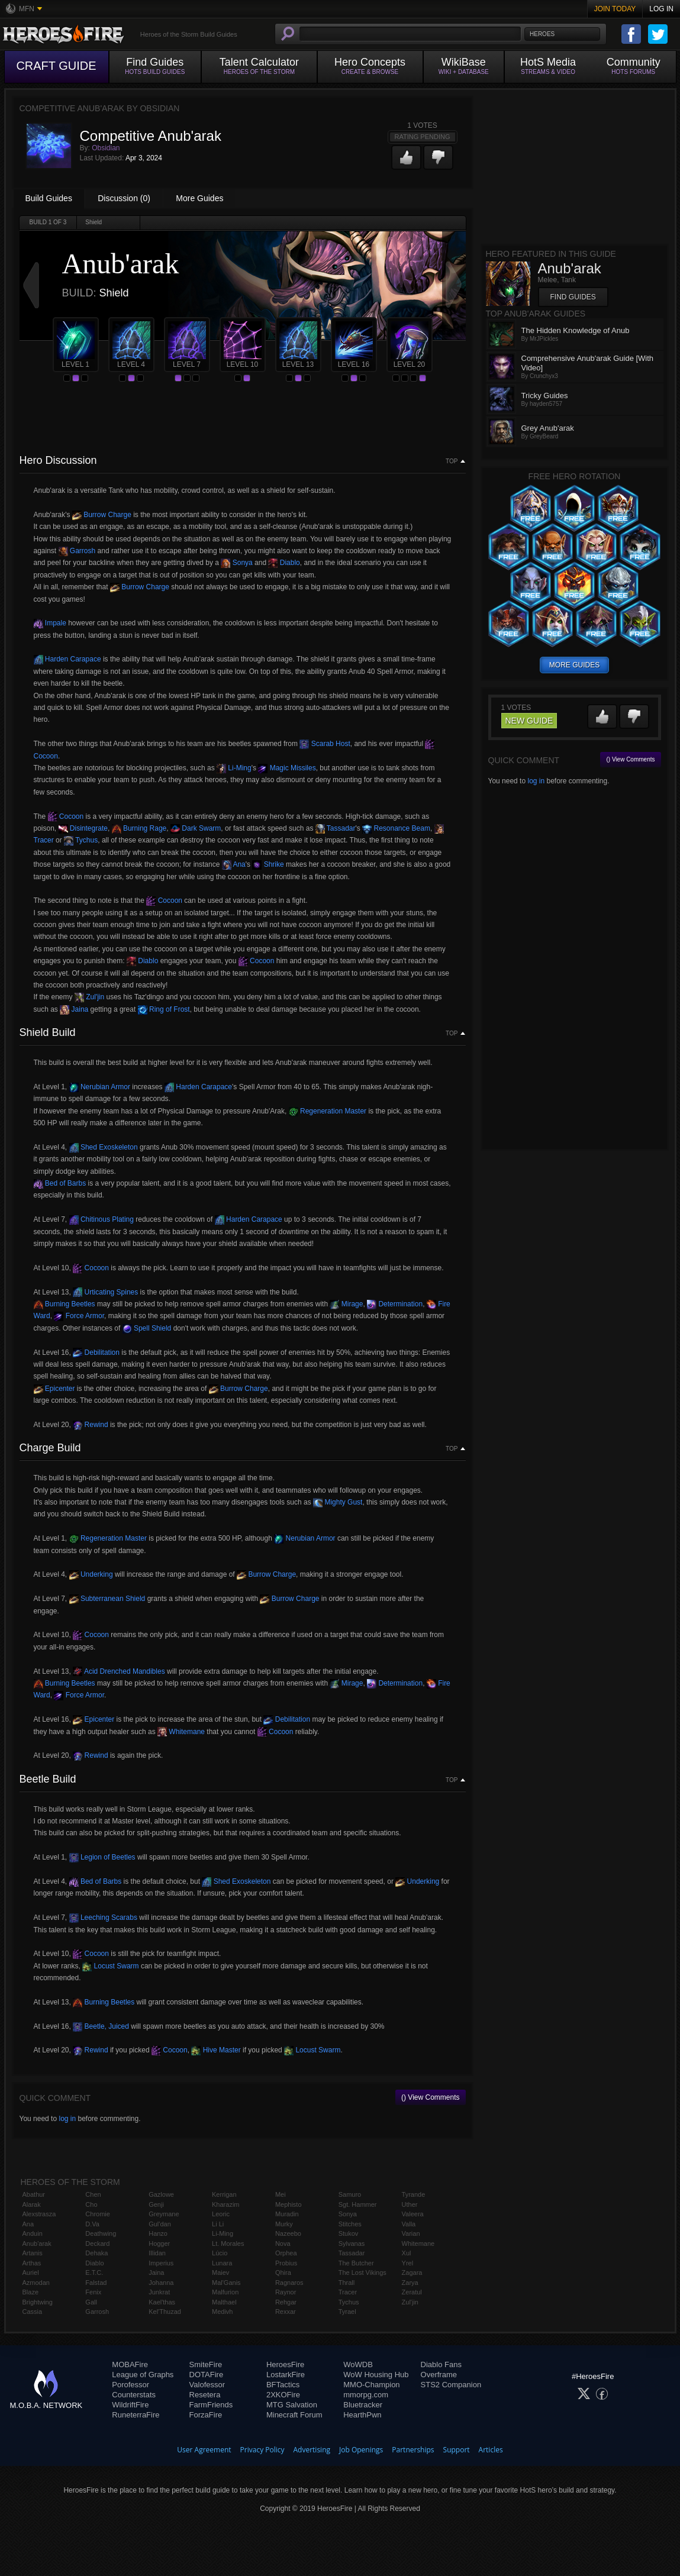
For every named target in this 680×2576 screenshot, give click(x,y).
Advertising (312, 2450)
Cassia (32, 2311)
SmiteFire (206, 2364)
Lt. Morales (228, 2243)
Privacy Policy (262, 2450)
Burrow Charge (101, 515)
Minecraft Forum (294, 2414)
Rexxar (285, 2311)
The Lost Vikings (362, 2272)
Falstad (96, 2282)
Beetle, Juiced (101, 2026)
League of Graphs (142, 2374)
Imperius (161, 2263)
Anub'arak (36, 2243)
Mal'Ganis (226, 2282)
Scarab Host (324, 744)
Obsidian (106, 148)
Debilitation (96, 1352)
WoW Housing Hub (375, 2374)
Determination (395, 1304)
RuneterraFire (135, 2414)
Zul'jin (89, 997)
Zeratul (412, 2292)
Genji (156, 2204)
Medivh (222, 2311)
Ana (234, 864)
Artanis (32, 2253)
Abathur (34, 2194)
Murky (284, 2224)
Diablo (283, 563)
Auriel (30, 2272)
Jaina (74, 1009)
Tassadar (335, 828)
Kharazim (225, 2204)
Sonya (236, 563)
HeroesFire (285, 2364)
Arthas (31, 2263)
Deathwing (100, 2233)
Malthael (224, 2302)
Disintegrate (83, 828)
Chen (93, 2194)
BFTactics (282, 2384)
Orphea (286, 2253)
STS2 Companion (451, 2384)
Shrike (267, 864)
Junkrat (159, 2292)
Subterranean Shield (107, 1598)
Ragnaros (289, 2282)
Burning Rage (139, 828)
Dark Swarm (195, 828)
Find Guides (573, 297)
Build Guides (48, 198)
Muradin (287, 2213)
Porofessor (130, 2384)
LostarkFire (285, 2374)
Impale (50, 623)
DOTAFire (206, 2374)
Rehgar (286, 2302)
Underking (91, 1574)
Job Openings (361, 2450)
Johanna (161, 2282)
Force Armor (79, 1316)
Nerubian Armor (99, 1087)
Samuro (350, 2194)
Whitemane (181, 1732)
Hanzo (158, 2233)
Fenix (93, 2292)
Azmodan (36, 2282)
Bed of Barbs (60, 1183)
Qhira (283, 2272)
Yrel (408, 2263)
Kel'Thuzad (165, 2311)
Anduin (32, 2233)
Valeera (413, 2213)
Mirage (346, 1304)
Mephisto (288, 2204)
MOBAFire (130, 2364)
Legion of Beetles (102, 1857)
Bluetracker (362, 2404)
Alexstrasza (39, 2213)
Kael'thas (162, 2302)
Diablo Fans (441, 2364)
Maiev (220, 2272)
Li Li (218, 2224)
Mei (280, 2194)
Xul (406, 2253)
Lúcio (219, 2253)
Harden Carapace (67, 659)
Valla (409, 2224)
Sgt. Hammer (358, 2204)
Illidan (157, 2253)
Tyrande (414, 2194)
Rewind (90, 1425)
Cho (91, 2204)
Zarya (410, 2282)
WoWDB (358, 2364)
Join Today (615, 9)
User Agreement (204, 2450)
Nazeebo (288, 2233)
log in (67, 2119)
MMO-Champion (371, 2384)
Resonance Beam (396, 828)
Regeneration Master (327, 1111)
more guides (574, 665)
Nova (283, 2243)
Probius (286, 2263)
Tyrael (347, 2311)
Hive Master (215, 2050)
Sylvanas (352, 2243)
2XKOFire (283, 2394)
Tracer (348, 2292)
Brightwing (37, 2302)
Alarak (31, 2204)
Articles (491, 2450)
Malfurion (225, 2292)
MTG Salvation (291, 2404)
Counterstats (134, 2394)
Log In (661, 9)
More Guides (199, 198)
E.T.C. (94, 2272)
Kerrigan (224, 2194)
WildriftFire (130, 2404)
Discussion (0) (124, 198)
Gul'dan (160, 2224)
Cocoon (66, 816)
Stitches (350, 2224)
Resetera (205, 2394)
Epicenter (54, 1388)
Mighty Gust (337, 1502)
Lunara (222, 2263)
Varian (411, 2233)
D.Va (92, 2224)
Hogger (159, 2243)
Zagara (412, 2272)
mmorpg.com (365, 2394)
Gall (91, 2302)
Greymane (164, 2213)
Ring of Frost (164, 1009)
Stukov (349, 2233)
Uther (410, 2204)
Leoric (221, 2213)
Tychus (81, 840)
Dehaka (96, 2253)
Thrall (347, 2282)
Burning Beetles (64, 1304)
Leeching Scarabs (103, 1917)
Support (456, 2450)
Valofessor (207, 2384)
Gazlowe (161, 2194)
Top (451, 461)
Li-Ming (234, 768)
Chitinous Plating (101, 1219)
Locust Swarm (110, 1966)
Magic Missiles (286, 768)
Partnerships (413, 2450)
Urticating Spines (105, 1292)
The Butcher (356, 2263)
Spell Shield (147, 1328)
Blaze (30, 2292)
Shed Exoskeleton (103, 1147)
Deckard (97, 2243)
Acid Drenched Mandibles (119, 1671)
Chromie (97, 2213)
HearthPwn (362, 2414)
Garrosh (77, 551)
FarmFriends (211, 2404)
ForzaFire (206, 2414)
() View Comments (430, 2097)
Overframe (439, 2374)
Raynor (285, 2292)
